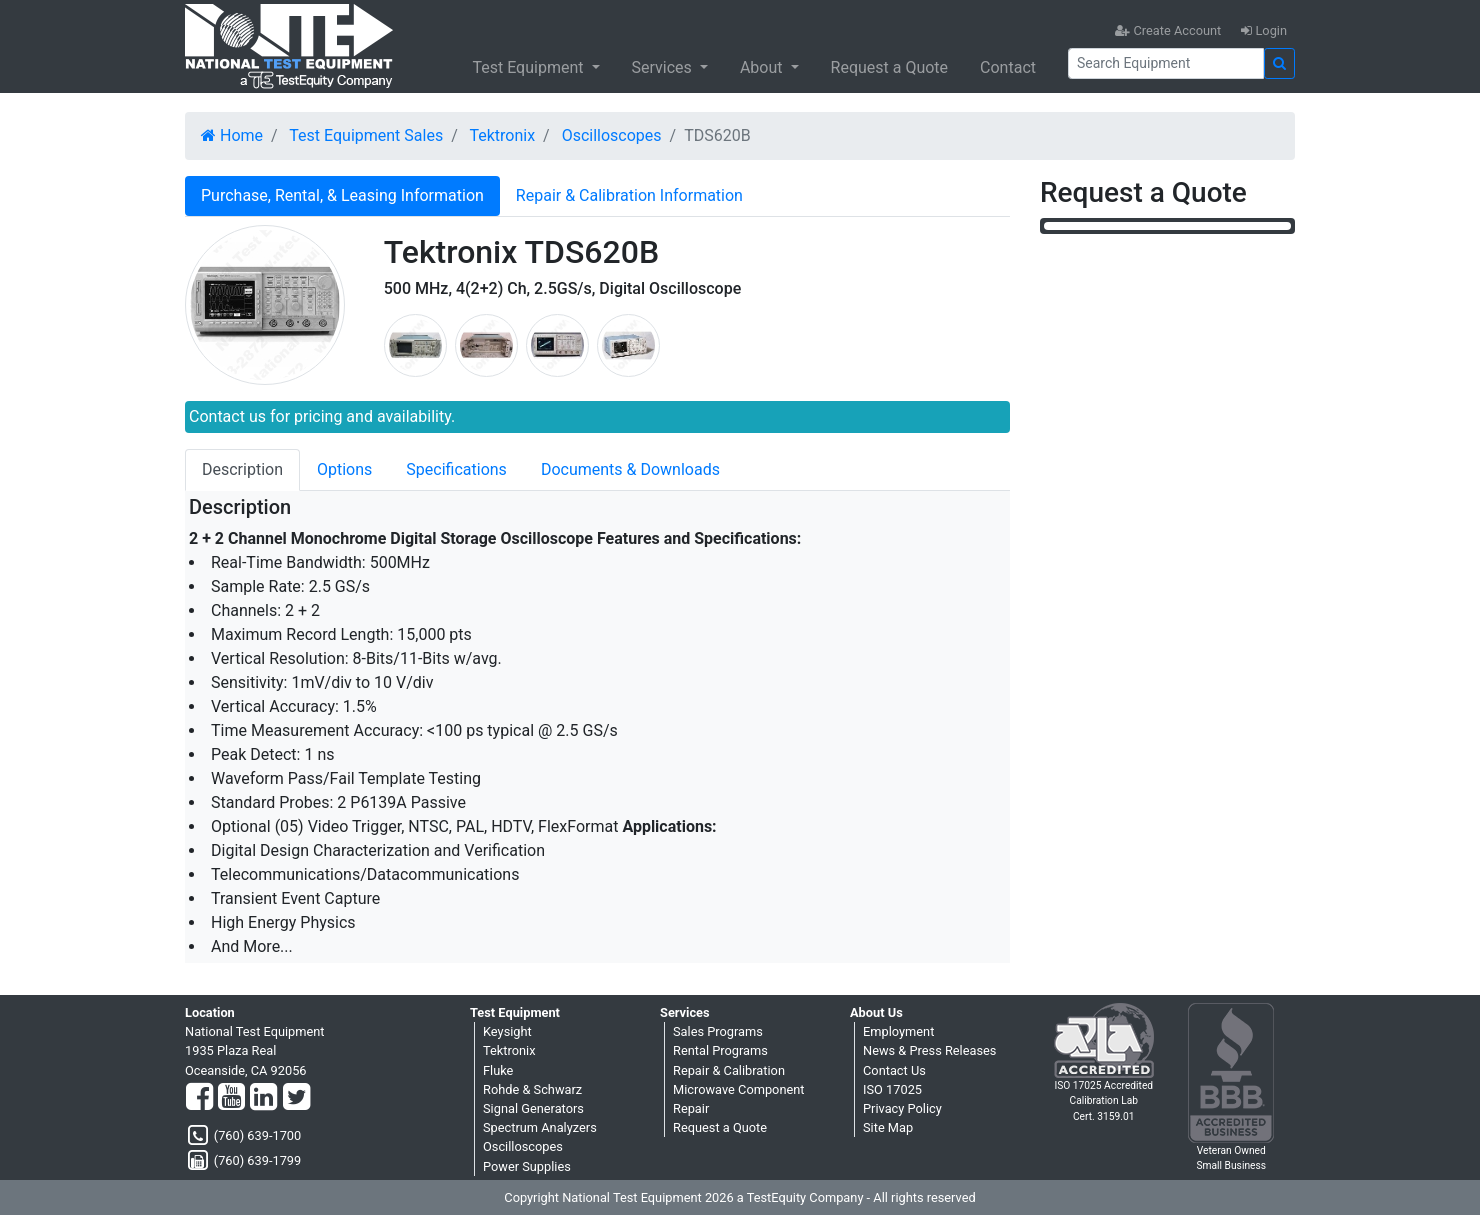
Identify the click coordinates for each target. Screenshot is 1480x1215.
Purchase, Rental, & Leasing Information (342, 195)
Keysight (507, 1031)
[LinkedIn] (263, 1098)
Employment (898, 1031)
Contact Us (894, 1070)
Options (344, 469)
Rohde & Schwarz (532, 1089)
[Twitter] (296, 1098)
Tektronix (502, 135)
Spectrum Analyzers (540, 1127)
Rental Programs (720, 1050)
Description (242, 469)
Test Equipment (529, 67)
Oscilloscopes (612, 135)
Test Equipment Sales (366, 135)
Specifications (456, 469)
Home (232, 135)
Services (664, 67)
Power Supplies (527, 1166)
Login (1264, 30)
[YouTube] (231, 1098)
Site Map (888, 1127)
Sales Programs (718, 1031)
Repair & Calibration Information (629, 195)
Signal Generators (533, 1108)
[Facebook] (199, 1098)
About (763, 67)
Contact (1008, 67)
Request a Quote (890, 67)
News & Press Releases (929, 1050)
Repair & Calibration (729, 1070)
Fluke (498, 1070)
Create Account (1168, 30)
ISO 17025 (892, 1089)
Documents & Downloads (630, 469)
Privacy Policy (902, 1108)
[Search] (1166, 63)
